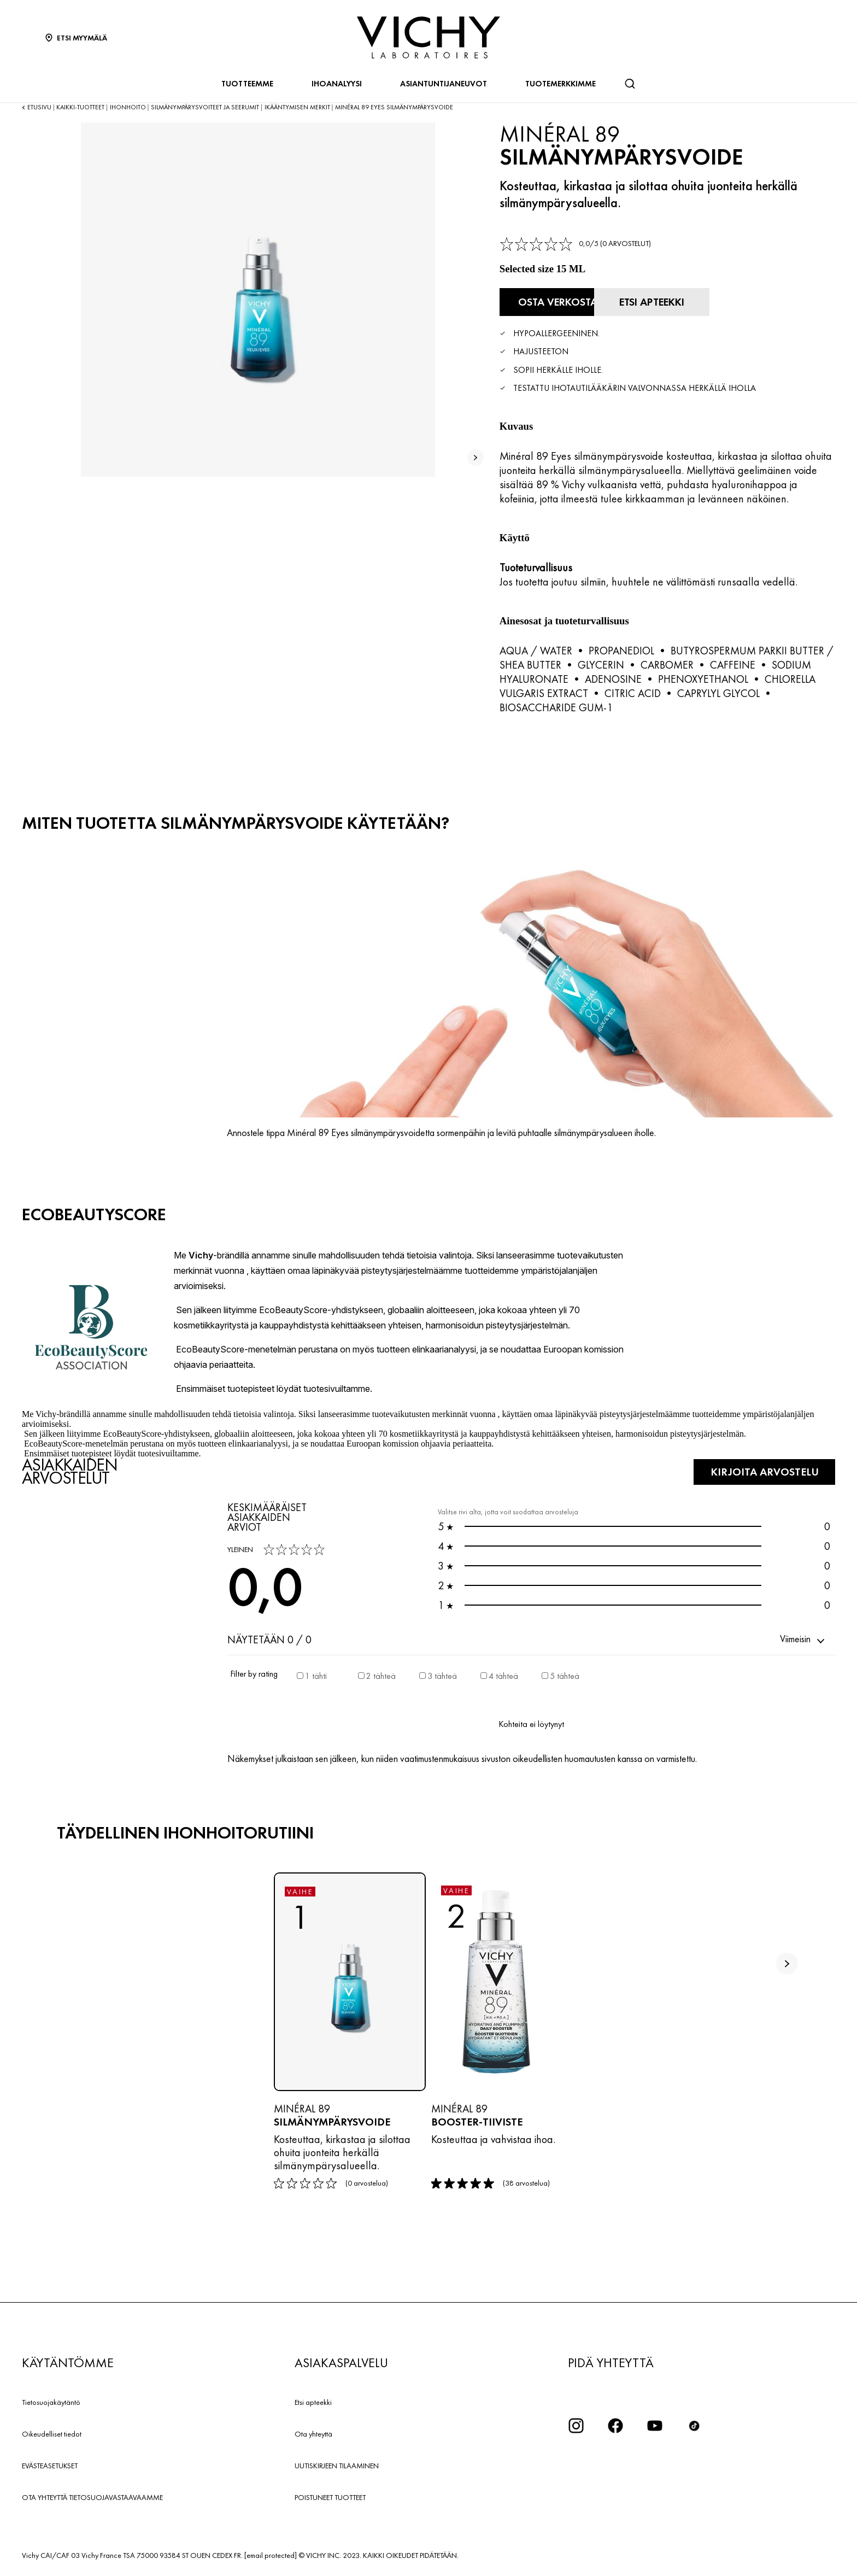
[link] (575, 244)
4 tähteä (503, 1675)
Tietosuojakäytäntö (51, 2402)
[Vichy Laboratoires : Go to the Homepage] (428, 37)
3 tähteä (442, 1675)
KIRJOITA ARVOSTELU (762, 1470)
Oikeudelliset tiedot (51, 2433)
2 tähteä (381, 1675)
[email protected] (270, 2555)
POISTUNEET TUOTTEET (330, 2497)
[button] (803, 1639)
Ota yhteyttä (313, 2433)
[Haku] (629, 83)
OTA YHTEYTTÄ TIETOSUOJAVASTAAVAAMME (92, 2497)
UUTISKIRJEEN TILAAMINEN (337, 2465)
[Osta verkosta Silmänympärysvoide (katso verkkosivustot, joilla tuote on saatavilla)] (560, 301)
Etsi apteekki (313, 2402)
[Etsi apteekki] (681, 301)
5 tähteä (564, 1675)
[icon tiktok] (694, 2425)
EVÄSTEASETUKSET (50, 2465)
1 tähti (316, 1675)
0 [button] (634, 1526)
